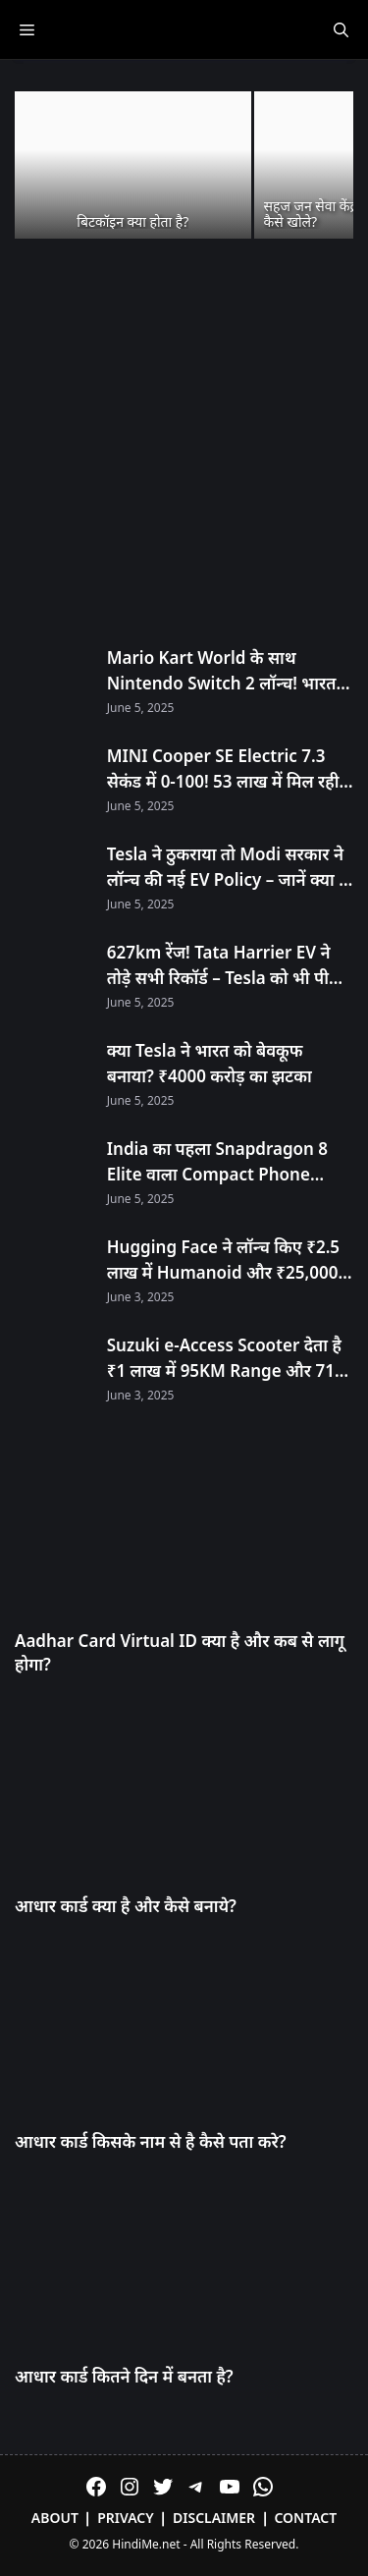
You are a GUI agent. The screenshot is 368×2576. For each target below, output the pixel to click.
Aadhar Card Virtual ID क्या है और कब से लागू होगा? (179, 1652)
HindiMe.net (146, 2544)
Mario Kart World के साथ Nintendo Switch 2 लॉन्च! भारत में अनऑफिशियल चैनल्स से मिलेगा (229, 670)
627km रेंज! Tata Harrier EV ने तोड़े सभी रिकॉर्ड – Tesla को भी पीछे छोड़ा (224, 965)
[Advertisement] (184, 444)
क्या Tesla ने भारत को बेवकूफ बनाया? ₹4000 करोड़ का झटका (209, 1063)
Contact (305, 2517)
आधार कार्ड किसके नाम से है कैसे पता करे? (151, 2141)
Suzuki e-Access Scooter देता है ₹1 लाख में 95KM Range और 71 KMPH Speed (224, 1358)
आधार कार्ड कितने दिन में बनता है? (124, 2376)
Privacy (125, 2517)
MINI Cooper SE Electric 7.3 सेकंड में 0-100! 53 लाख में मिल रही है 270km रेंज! (230, 769)
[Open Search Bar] (341, 29)
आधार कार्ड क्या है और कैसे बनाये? (126, 1905)
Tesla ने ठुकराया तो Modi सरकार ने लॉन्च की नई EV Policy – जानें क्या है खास (227, 867)
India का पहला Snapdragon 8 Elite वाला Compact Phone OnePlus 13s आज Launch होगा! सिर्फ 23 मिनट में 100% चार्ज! (224, 1161)
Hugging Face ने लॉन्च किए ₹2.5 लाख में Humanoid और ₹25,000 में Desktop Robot (230, 1260)
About (55, 2517)
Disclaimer (214, 2517)
